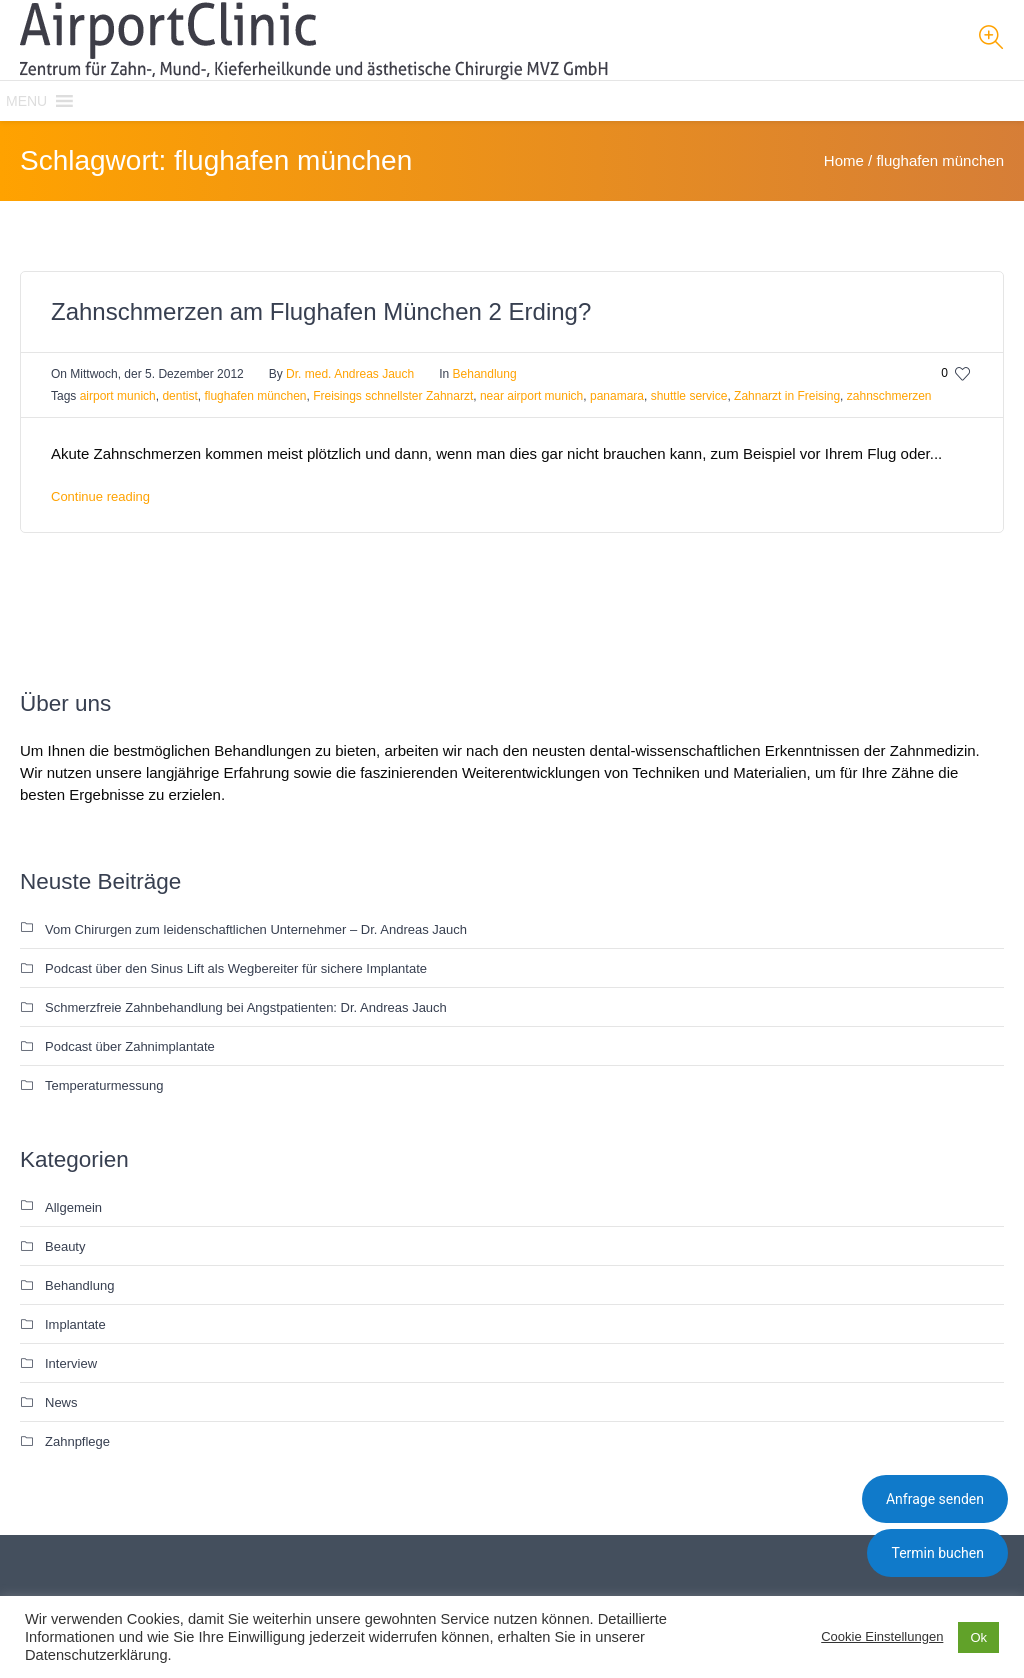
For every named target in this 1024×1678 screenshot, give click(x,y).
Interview (71, 1363)
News (61, 1402)
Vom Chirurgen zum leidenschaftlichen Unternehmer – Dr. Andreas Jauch (256, 929)
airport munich (118, 396)
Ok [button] (978, 1637)
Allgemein (73, 1207)
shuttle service (689, 396)
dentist (179, 396)
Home (844, 160)
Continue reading (100, 496)
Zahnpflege (77, 1441)
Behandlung (485, 374)
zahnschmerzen (889, 396)
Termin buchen (937, 1553)
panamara (617, 396)
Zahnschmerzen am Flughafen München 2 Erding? (321, 311)
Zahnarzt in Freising (787, 396)
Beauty (65, 1246)
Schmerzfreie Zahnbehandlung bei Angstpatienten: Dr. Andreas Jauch (246, 1007)
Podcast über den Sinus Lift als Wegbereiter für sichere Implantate (236, 968)
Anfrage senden (935, 1499)
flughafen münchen (255, 396)
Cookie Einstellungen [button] (882, 1636)
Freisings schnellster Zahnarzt (393, 396)
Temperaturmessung (104, 1085)
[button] (26, 101)
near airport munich (531, 396)
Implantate (75, 1324)
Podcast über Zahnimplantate (130, 1046)
